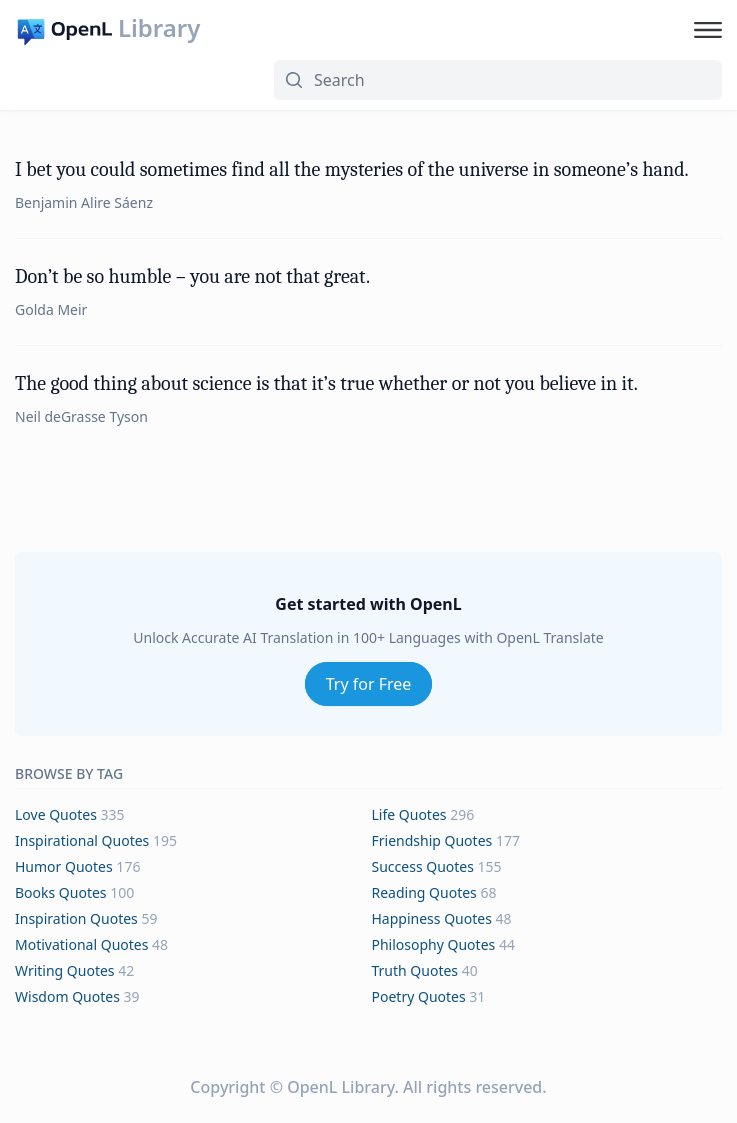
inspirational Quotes (82, 840)
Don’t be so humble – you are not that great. (192, 276)
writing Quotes (65, 970)
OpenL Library (340, 1087)
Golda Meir (51, 309)
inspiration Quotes (76, 918)
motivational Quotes (81, 944)
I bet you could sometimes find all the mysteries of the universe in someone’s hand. (352, 169)
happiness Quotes (432, 918)
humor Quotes (64, 866)
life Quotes (409, 814)
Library (159, 28)
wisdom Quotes (67, 996)
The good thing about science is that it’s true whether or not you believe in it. (326, 383)
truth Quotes (415, 970)
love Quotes (56, 814)
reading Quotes (424, 892)
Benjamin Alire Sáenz (84, 202)
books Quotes (61, 892)
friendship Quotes (432, 840)
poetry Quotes (419, 996)
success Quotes (423, 866)
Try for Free (369, 684)
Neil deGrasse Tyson (81, 416)
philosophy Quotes (434, 944)
